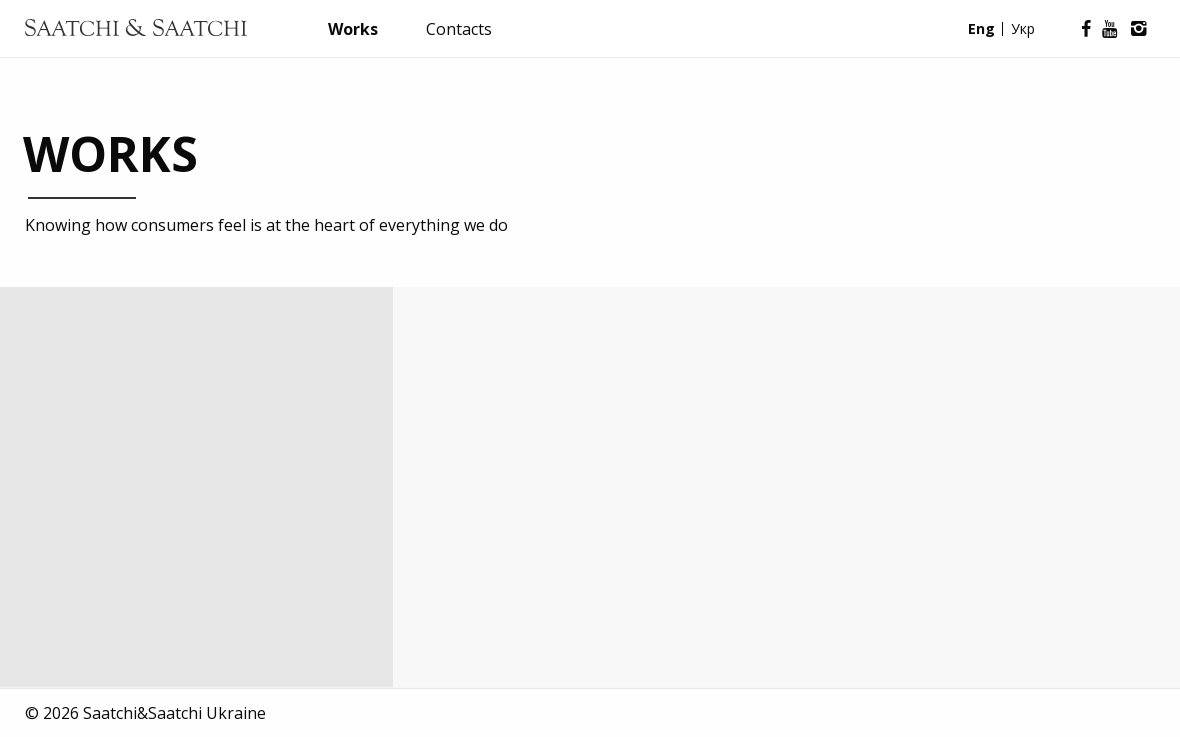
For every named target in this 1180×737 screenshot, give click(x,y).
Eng (981, 28)
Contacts (459, 29)
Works (353, 29)
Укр (1023, 28)
